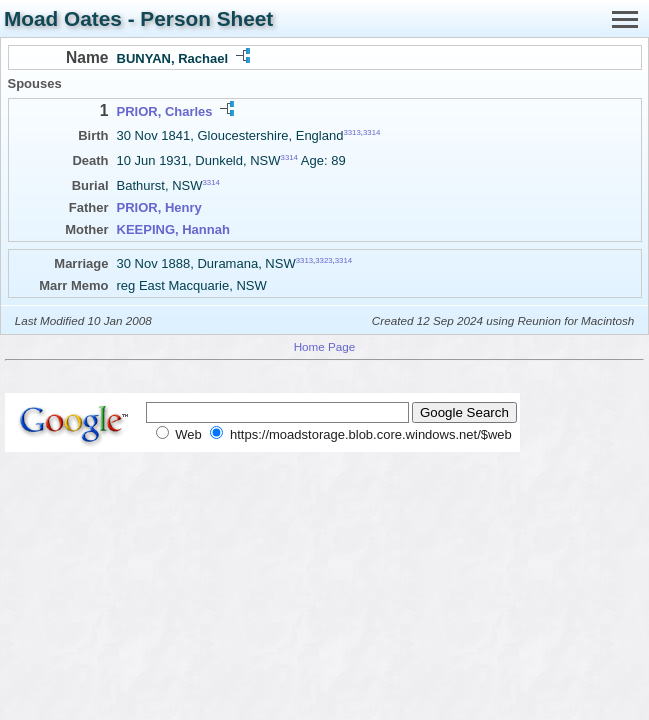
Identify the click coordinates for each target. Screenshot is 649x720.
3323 (323, 260)
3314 (371, 132)
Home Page (325, 346)
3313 (351, 132)
